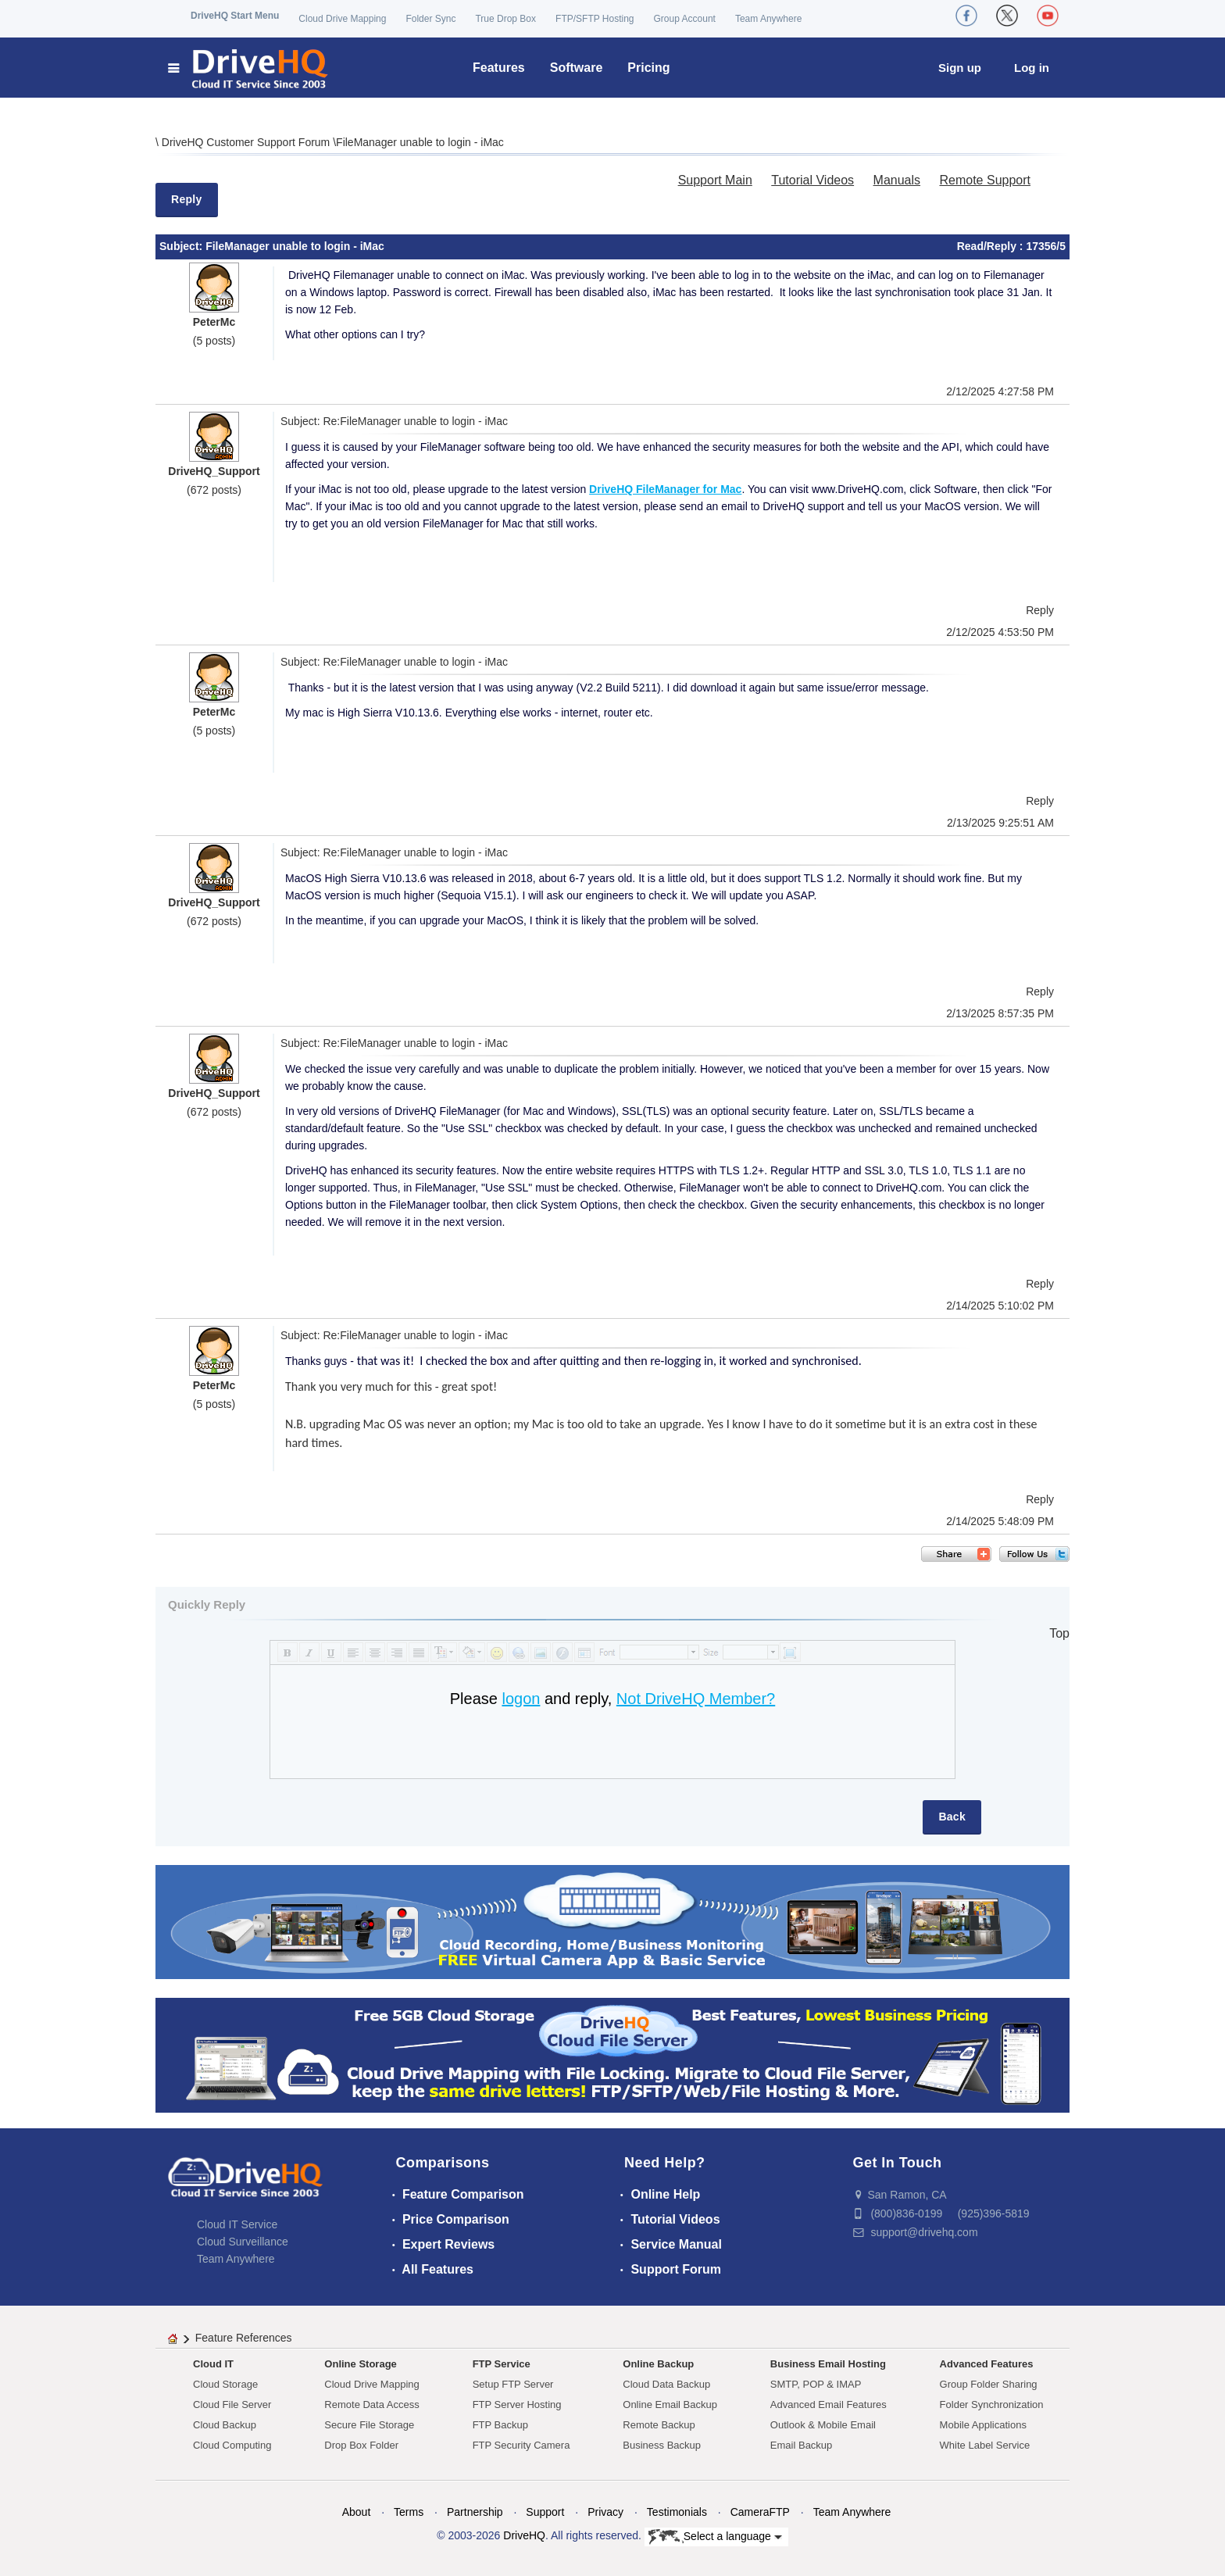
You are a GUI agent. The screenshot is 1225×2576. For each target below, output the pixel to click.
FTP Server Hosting (517, 2404)
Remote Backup (659, 2425)
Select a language (715, 2537)
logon (521, 1698)
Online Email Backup (670, 2404)
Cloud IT (213, 2364)
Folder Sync (430, 18)
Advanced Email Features (828, 2404)
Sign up (959, 67)
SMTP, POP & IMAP (816, 2384)
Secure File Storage (369, 2425)
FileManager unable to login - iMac (420, 142)
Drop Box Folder (361, 2445)
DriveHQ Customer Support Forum (247, 142)
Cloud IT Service (237, 2224)
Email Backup (801, 2445)
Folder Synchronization (992, 2404)
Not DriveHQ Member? (695, 1698)
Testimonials (677, 2512)
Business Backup (662, 2445)
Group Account (685, 18)
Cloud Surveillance (242, 2241)
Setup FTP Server (513, 2384)
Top (1059, 1633)
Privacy (605, 2512)
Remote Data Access (371, 2404)
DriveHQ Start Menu (235, 15)
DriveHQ (524, 2535)
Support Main (715, 180)
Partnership (475, 2512)
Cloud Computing (232, 2445)
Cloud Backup (224, 2425)
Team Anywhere (768, 18)
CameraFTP (760, 2512)
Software (576, 67)
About (356, 2512)
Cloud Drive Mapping (342, 18)
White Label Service (985, 2445)
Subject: (182, 246)
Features (499, 67)
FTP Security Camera (521, 2445)
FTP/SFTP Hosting (594, 18)
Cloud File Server (232, 2404)
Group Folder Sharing (989, 2384)
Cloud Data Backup (666, 2384)
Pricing (648, 67)
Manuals (896, 180)
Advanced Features (987, 2364)
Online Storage (360, 2364)
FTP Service (501, 2364)
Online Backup (658, 2364)
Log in (1031, 67)
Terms (408, 2512)
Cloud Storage (225, 2384)
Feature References (243, 2337)
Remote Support (984, 180)
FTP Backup (500, 2425)
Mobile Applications (983, 2425)
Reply (186, 199)
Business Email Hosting (828, 2364)
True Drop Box (505, 18)
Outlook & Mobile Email (823, 2425)
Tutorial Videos (812, 180)
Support (545, 2512)
